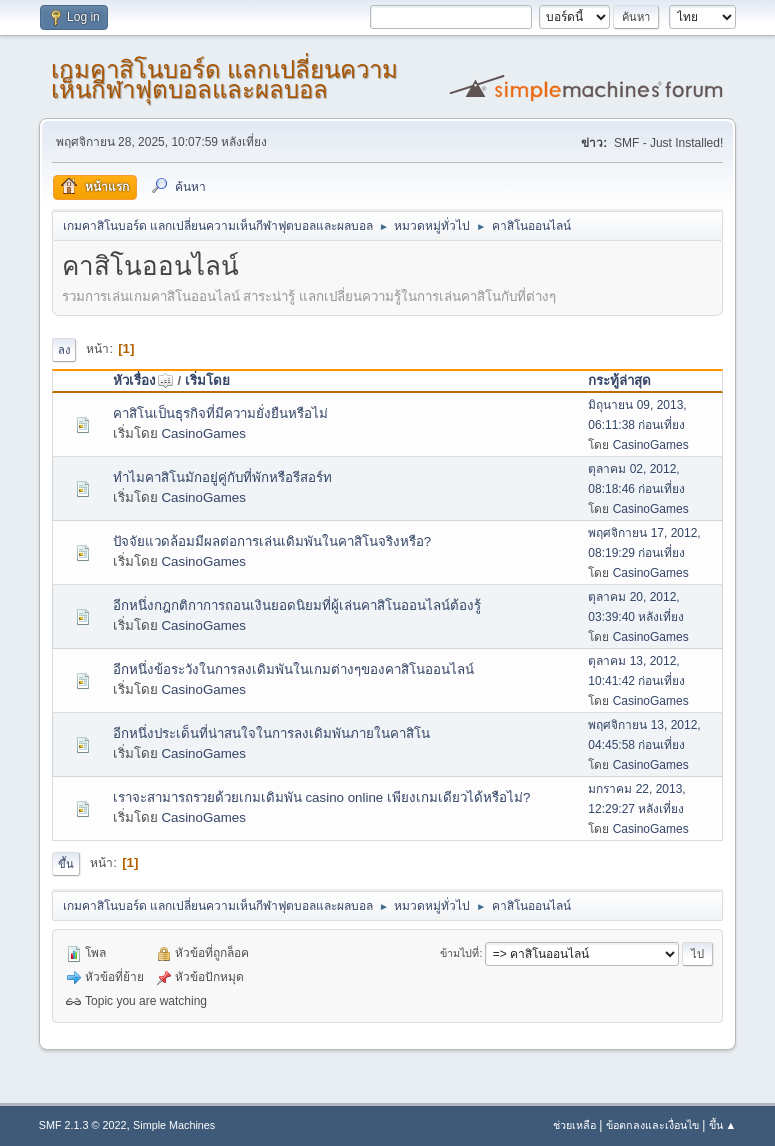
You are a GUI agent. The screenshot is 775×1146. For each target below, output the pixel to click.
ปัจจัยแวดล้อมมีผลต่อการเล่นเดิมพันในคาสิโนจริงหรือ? (272, 541)
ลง (64, 350)
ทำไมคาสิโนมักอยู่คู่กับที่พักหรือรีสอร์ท (222, 477)
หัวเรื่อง (143, 380)
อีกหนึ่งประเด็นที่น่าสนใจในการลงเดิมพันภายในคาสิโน (271, 733)
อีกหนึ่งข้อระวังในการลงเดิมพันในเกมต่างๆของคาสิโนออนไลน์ (293, 669)
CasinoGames (203, 433)
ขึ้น (66, 864)
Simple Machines (174, 1125)
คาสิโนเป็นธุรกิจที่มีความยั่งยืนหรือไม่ (220, 413)
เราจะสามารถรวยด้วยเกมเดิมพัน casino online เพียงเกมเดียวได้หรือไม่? (322, 797)
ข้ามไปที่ (459, 953)
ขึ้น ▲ (723, 1125)
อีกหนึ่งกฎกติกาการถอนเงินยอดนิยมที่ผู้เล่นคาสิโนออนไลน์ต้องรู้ (297, 605)
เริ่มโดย (207, 380)
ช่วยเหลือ (574, 1125)
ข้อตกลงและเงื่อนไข (652, 1125)
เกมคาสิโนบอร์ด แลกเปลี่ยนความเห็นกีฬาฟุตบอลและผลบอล (225, 79)
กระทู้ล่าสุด (619, 380)
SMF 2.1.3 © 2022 (83, 1125)
